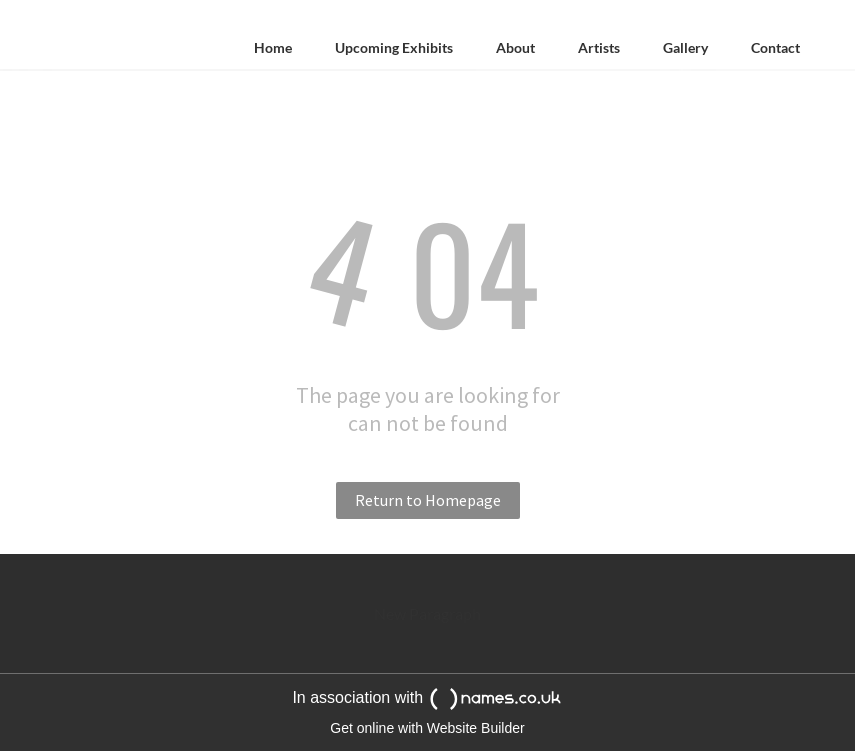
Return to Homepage (428, 500)
